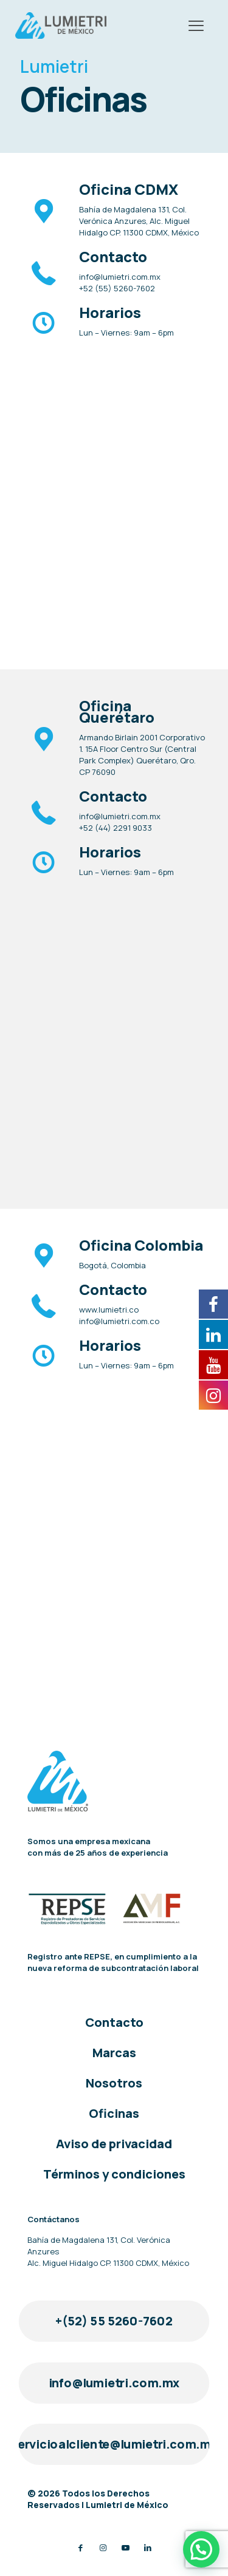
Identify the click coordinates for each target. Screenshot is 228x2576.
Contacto (114, 2022)
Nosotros (114, 2083)
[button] (201, 2549)
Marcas (114, 2052)
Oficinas (114, 2113)
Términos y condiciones (114, 2174)
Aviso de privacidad (114, 2143)
